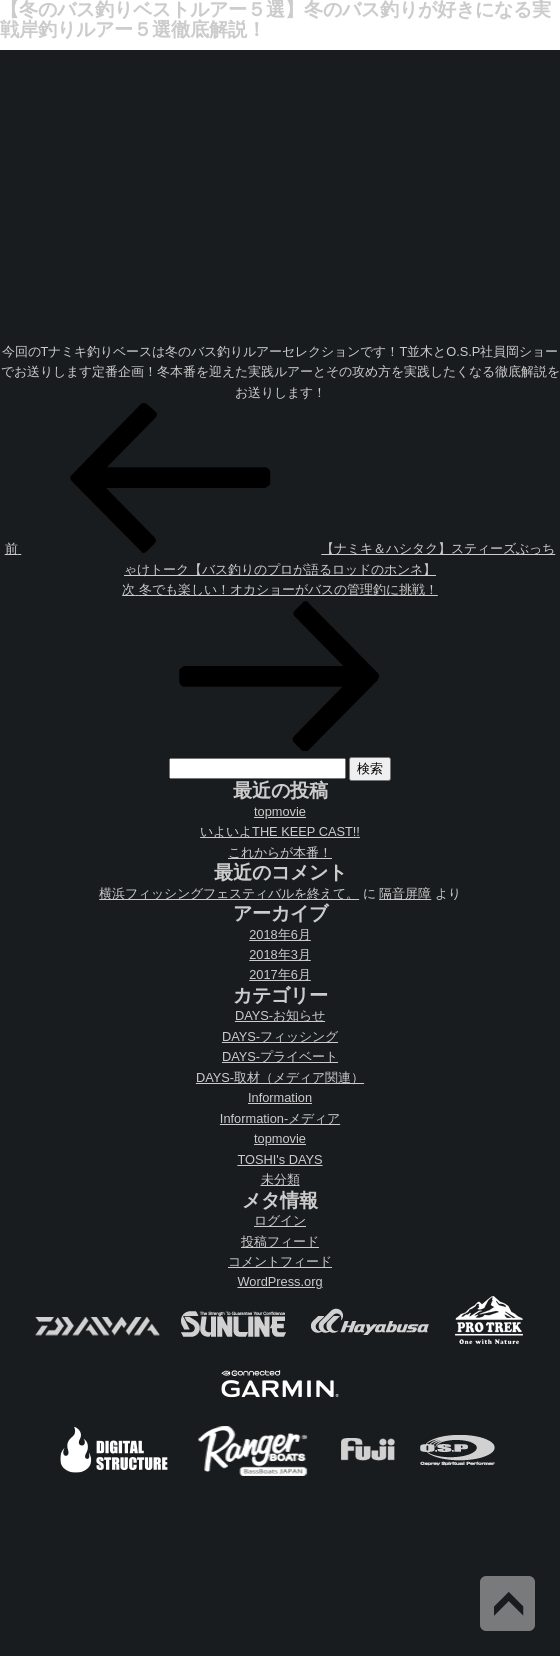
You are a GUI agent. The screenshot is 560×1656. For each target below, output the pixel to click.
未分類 (280, 1179)
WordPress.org (279, 1281)
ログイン (280, 1220)
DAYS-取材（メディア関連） (280, 1077)
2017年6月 (280, 974)
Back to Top (507, 1603)
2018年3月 (280, 954)
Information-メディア (280, 1118)
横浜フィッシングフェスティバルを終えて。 (229, 893)
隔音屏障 (405, 893)
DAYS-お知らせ (280, 1015)
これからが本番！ (280, 852)
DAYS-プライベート (280, 1056)
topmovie (280, 811)
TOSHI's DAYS (279, 1159)
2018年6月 (280, 934)
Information (280, 1097)
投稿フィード (280, 1241)
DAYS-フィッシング (280, 1036)
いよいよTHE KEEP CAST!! (280, 831)
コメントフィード (280, 1261)
